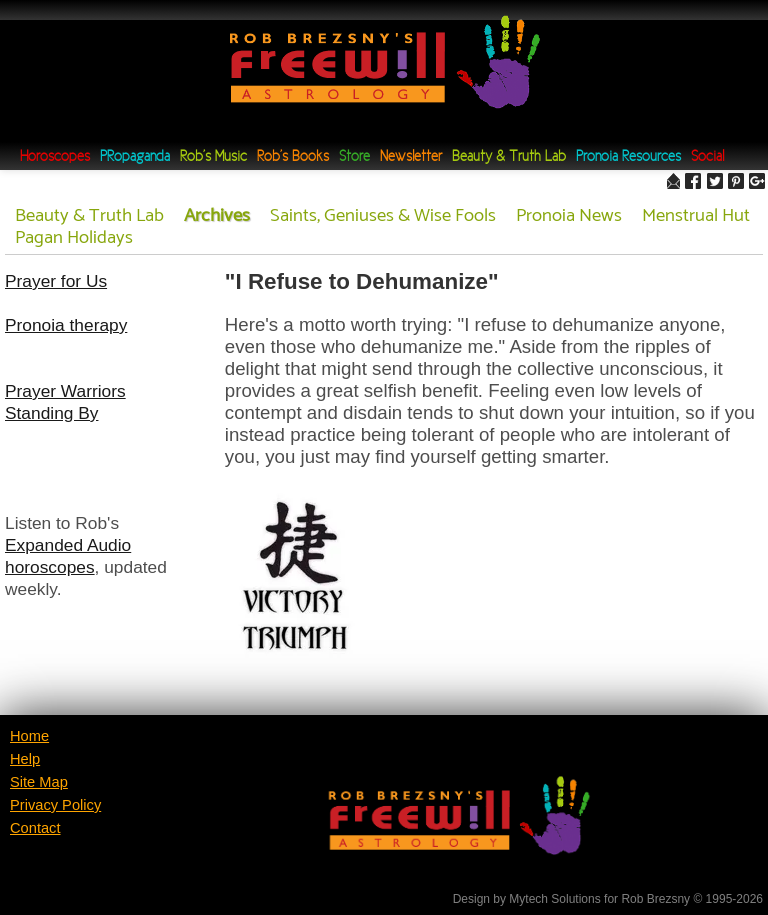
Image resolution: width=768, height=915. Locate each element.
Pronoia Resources (628, 157)
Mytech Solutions (554, 899)
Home (29, 736)
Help (25, 759)
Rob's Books (293, 157)
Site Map (39, 782)
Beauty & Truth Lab (509, 157)
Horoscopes (55, 157)
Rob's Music (213, 157)
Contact (35, 828)
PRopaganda (135, 157)
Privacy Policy (55, 805)
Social (707, 157)
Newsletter (411, 157)
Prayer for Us (56, 281)
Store (354, 157)
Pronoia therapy (66, 325)
